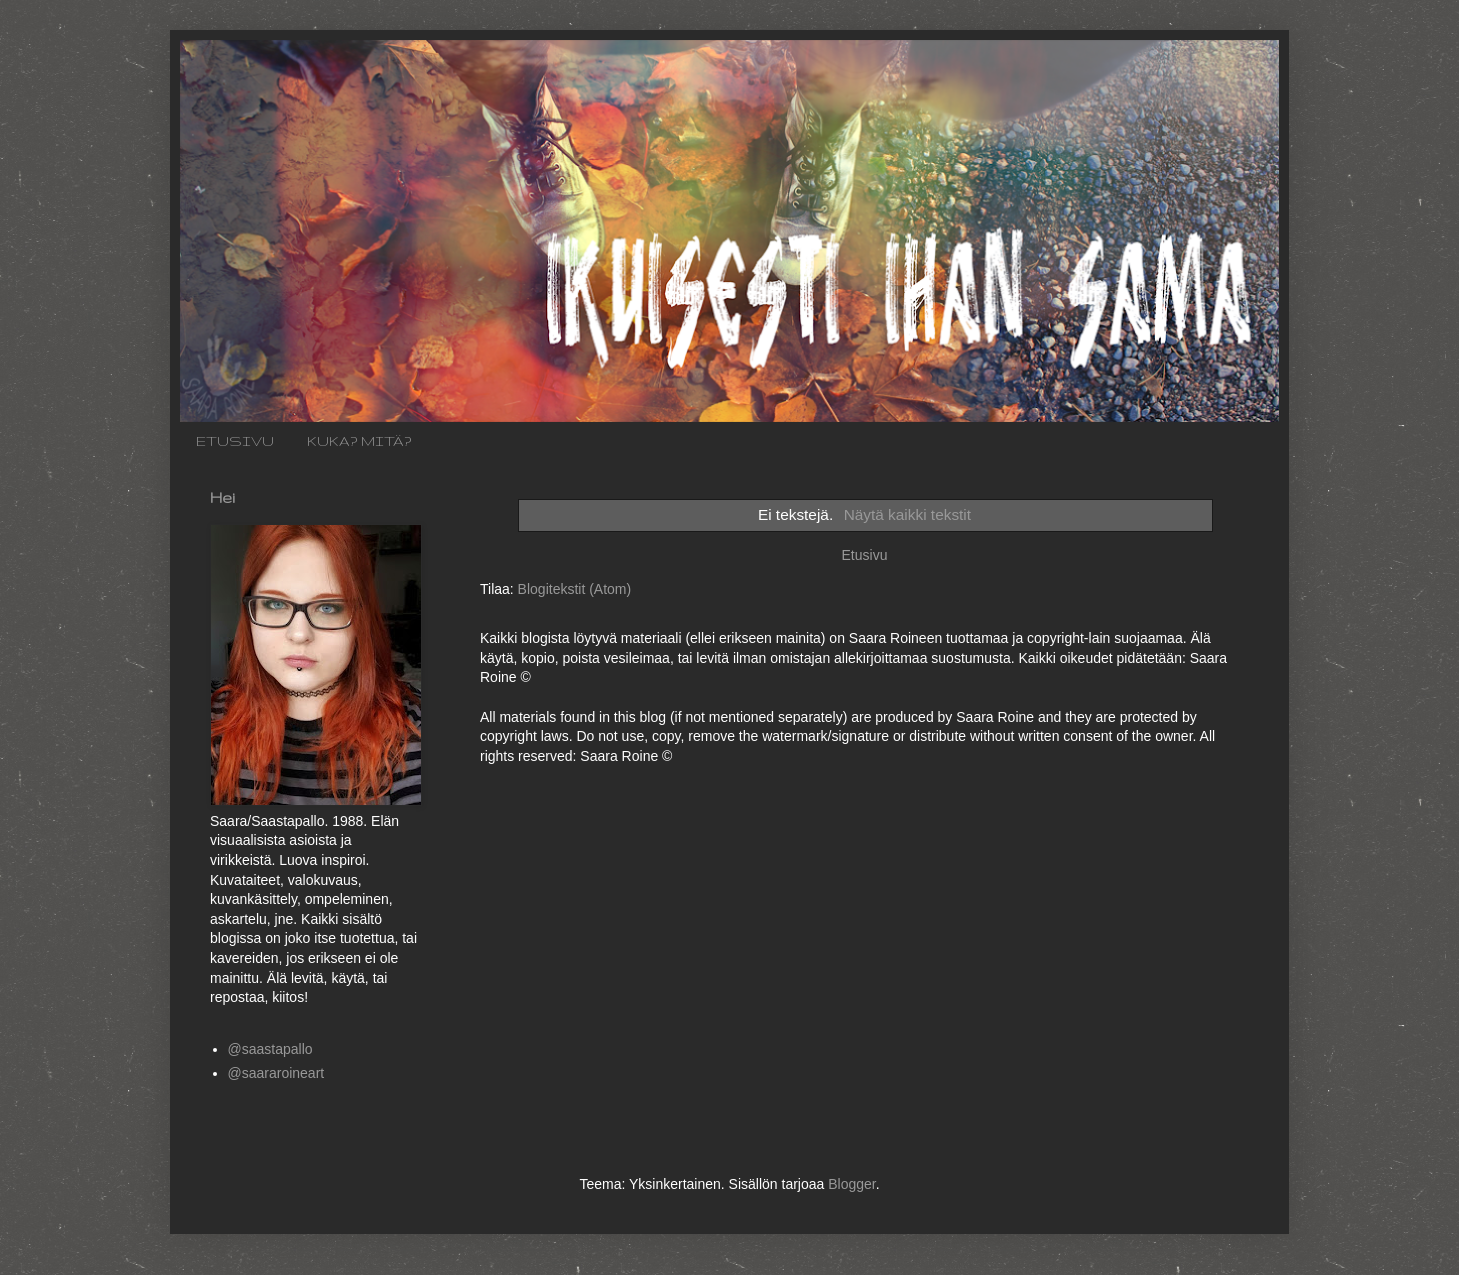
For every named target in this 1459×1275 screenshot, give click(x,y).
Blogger (851, 1184)
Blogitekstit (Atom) (575, 589)
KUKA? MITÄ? (359, 441)
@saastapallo (270, 1049)
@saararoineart (276, 1073)
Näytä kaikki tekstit (907, 514)
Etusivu (865, 555)
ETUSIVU (235, 441)
